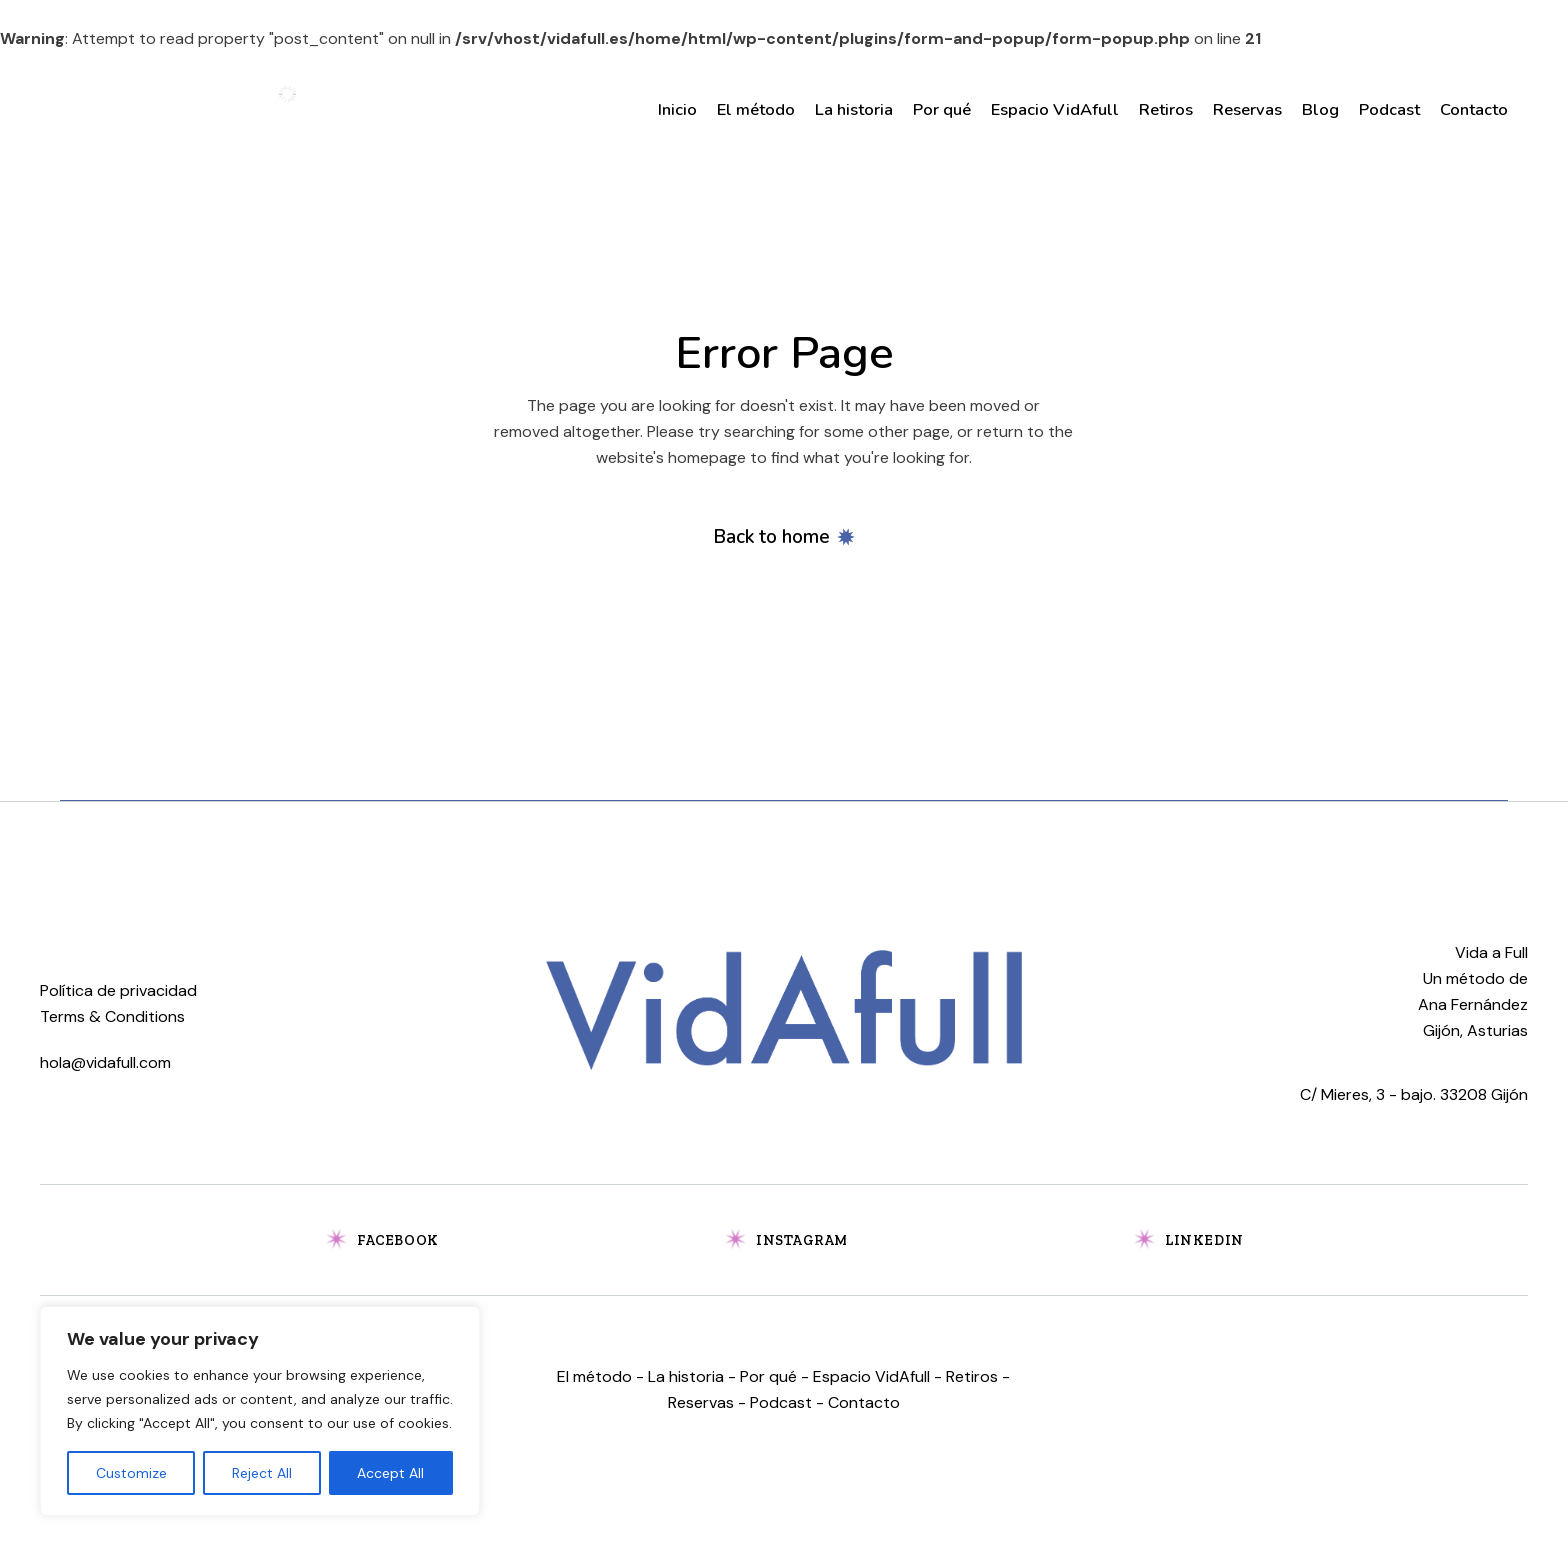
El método (594, 1376)
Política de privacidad (118, 990)
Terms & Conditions (112, 1016)
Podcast (781, 1402)
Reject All (262, 1473)
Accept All (390, 1473)
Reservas (701, 1402)
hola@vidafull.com (105, 1062)
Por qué (768, 1376)
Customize (131, 1473)
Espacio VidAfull (871, 1376)
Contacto (864, 1402)
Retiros (972, 1376)
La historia (686, 1376)
